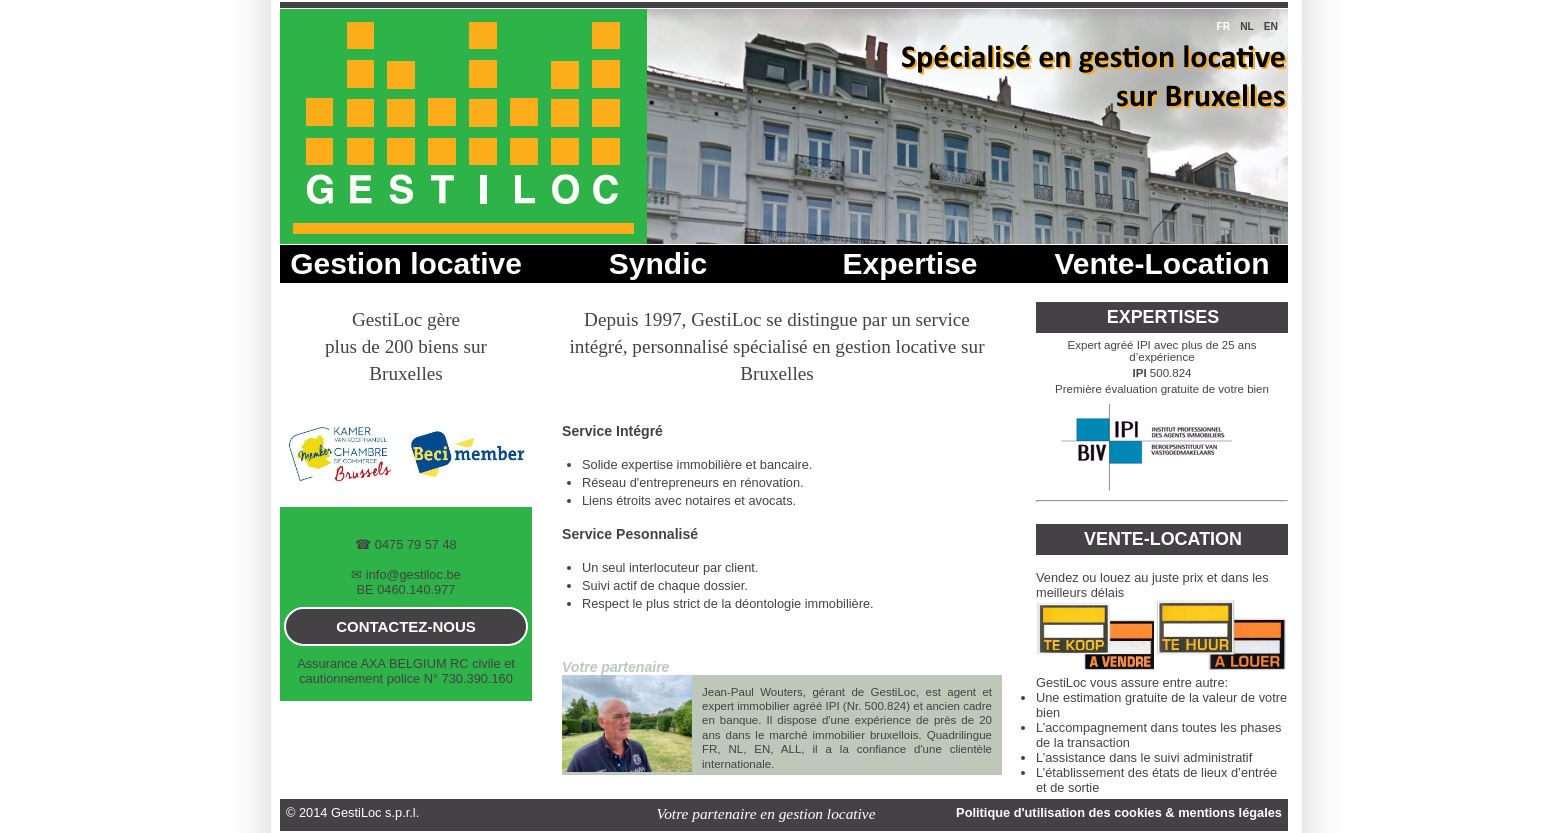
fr (1223, 26)
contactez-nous (406, 626)
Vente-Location (1161, 263)
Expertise (909, 263)
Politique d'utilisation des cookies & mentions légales (1119, 812)
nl (1247, 26)
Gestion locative (406, 263)
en (1271, 26)
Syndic (658, 263)
